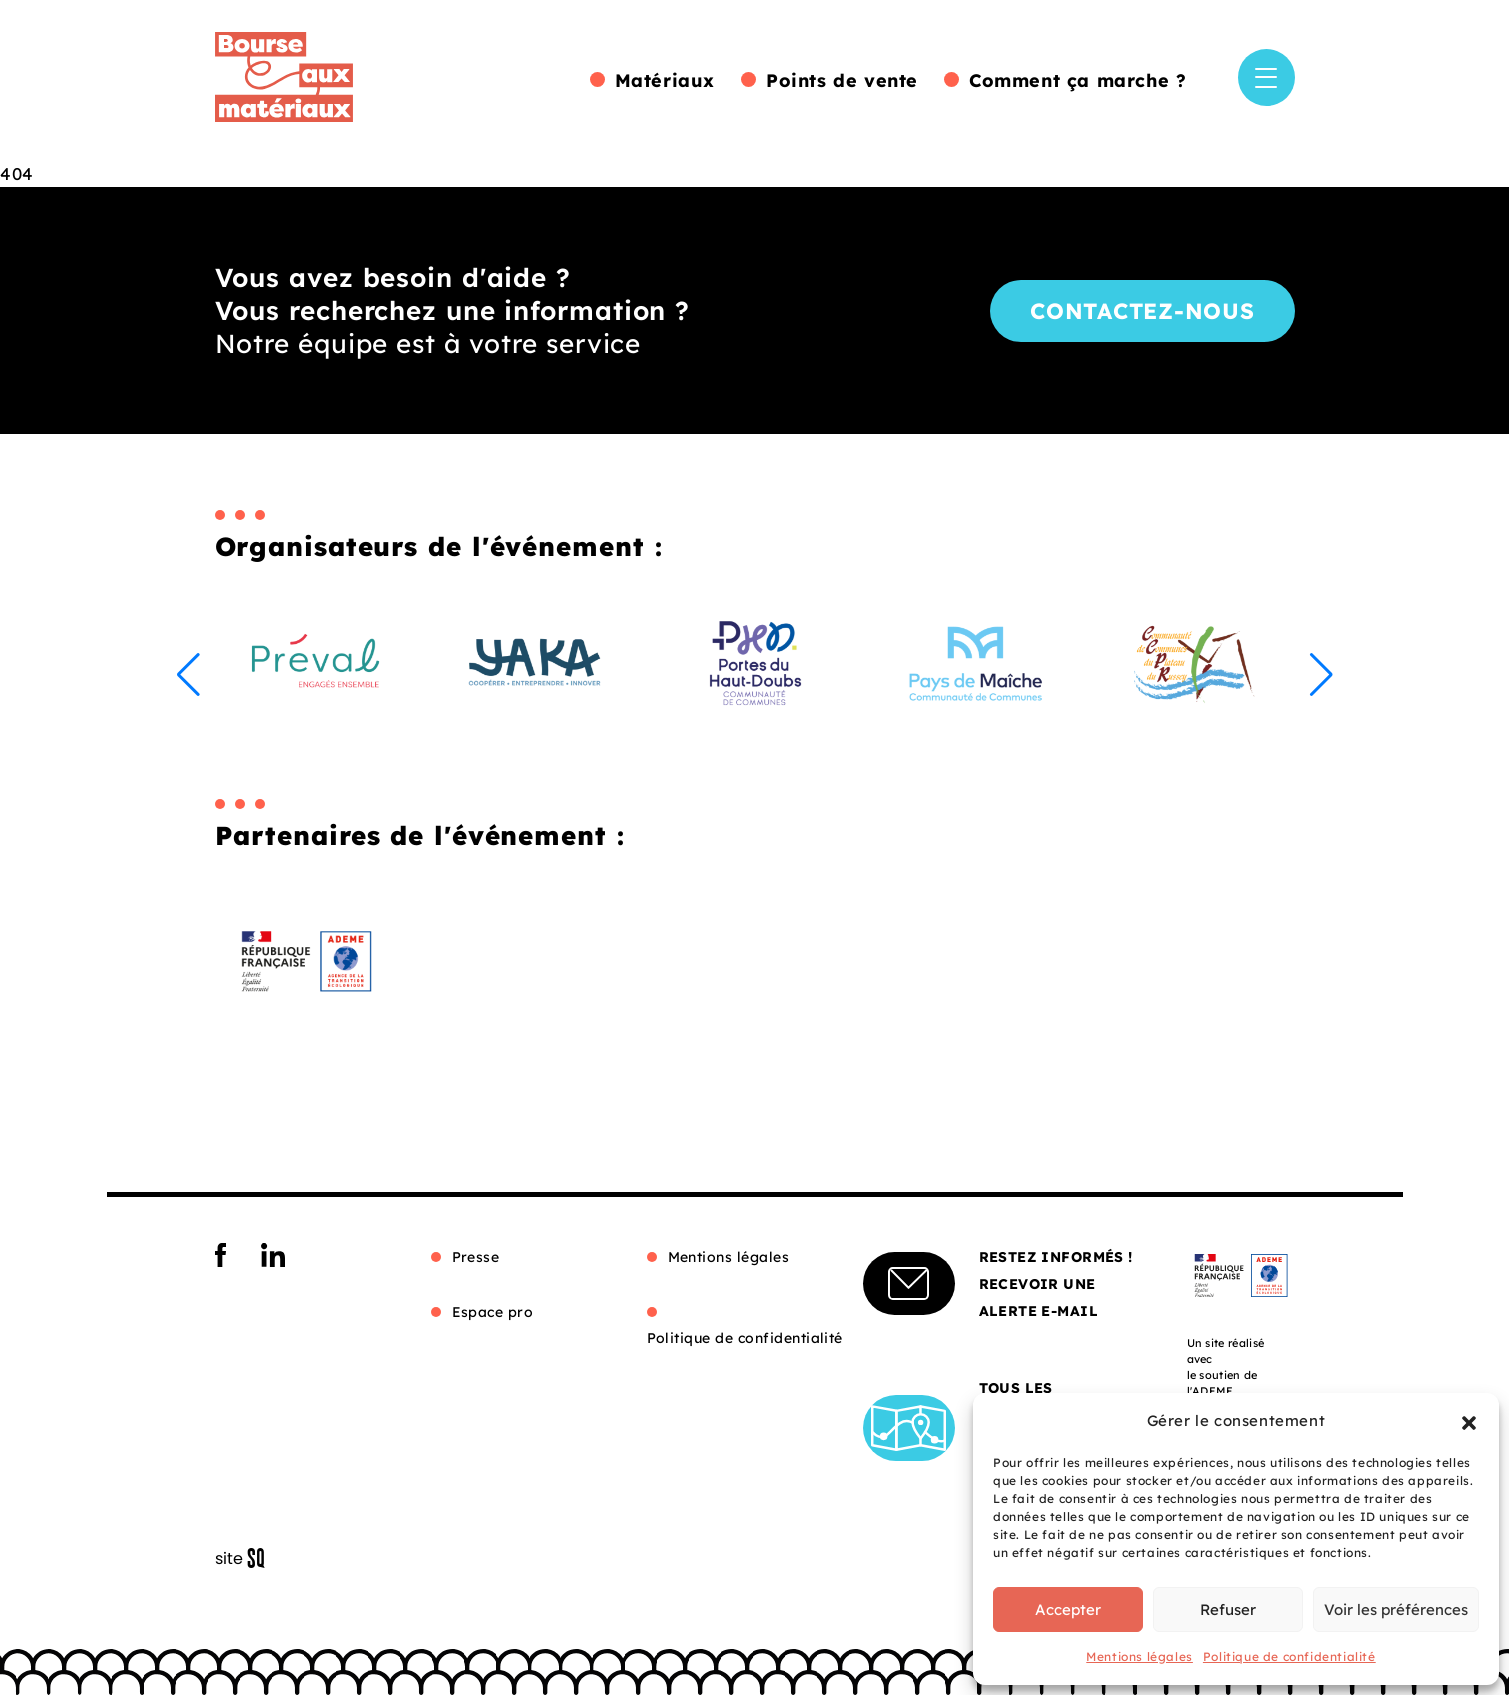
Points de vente (842, 80)
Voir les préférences (1396, 1609)
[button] (1469, 1421)
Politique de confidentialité (1289, 1656)
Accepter (1068, 1609)
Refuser (1228, 1609)
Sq (247, 1559)
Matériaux (665, 80)
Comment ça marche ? (1077, 80)
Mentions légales (1139, 1656)
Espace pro (493, 1312)
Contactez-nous (1142, 311)
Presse (476, 1257)
